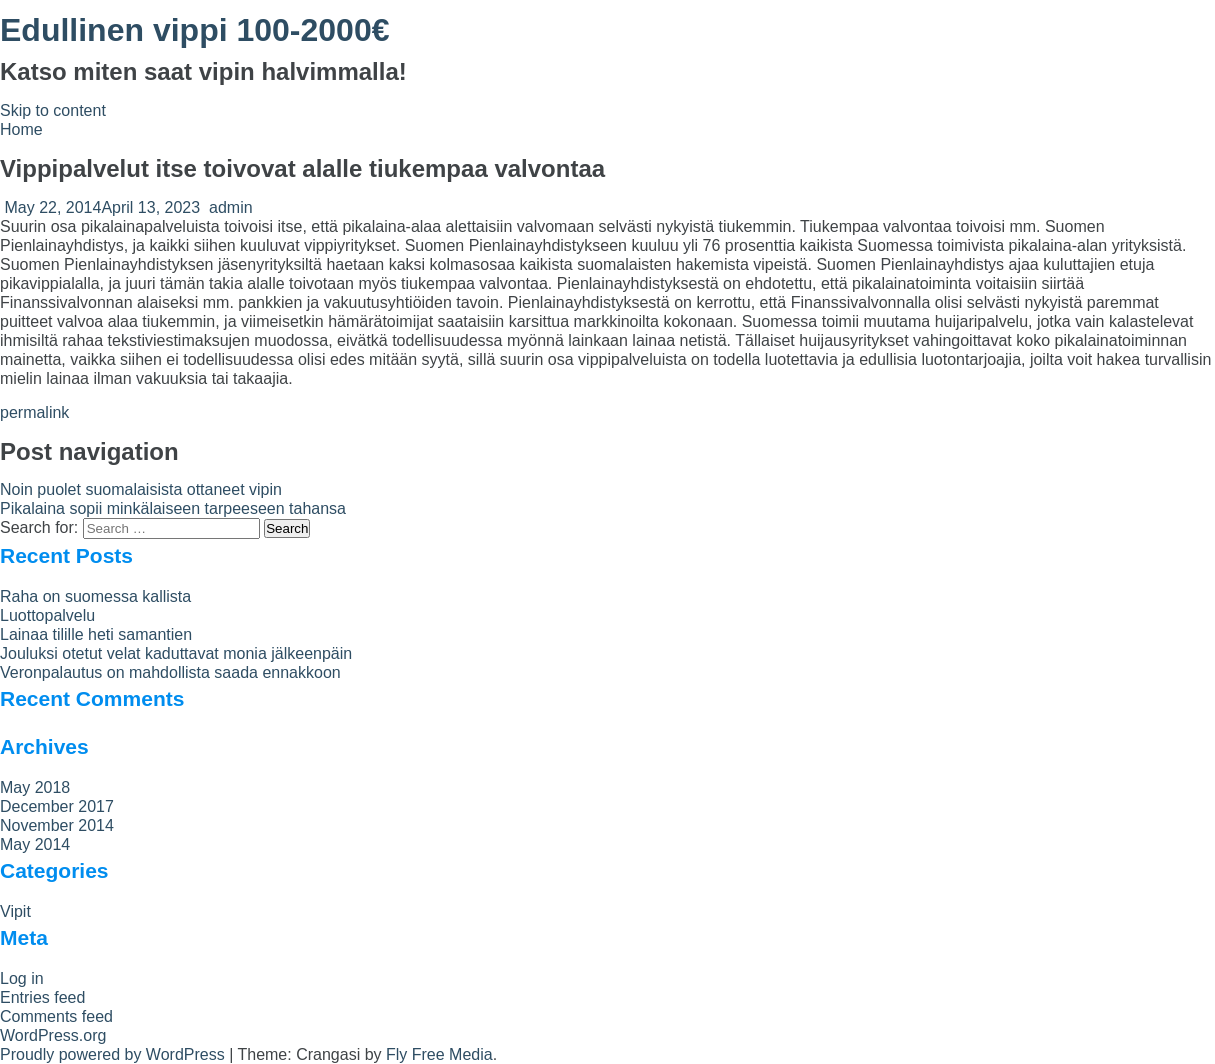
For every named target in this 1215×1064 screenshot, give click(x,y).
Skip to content (53, 110)
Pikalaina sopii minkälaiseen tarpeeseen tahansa (173, 508)
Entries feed (42, 997)
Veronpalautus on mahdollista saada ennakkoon (170, 672)
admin (231, 207)
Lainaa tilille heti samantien (96, 634)
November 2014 (57, 825)
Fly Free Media (439, 1054)
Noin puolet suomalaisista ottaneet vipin (141, 489)
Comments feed (56, 1016)
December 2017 (57, 806)
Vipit (15, 911)
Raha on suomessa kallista (95, 596)
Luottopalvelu (47, 615)
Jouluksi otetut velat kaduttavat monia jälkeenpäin (176, 653)
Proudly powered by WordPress (112, 1054)
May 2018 (35, 787)
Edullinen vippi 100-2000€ (194, 30)
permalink (34, 412)
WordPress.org (53, 1035)
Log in (22, 978)
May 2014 (35, 844)
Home (21, 129)
